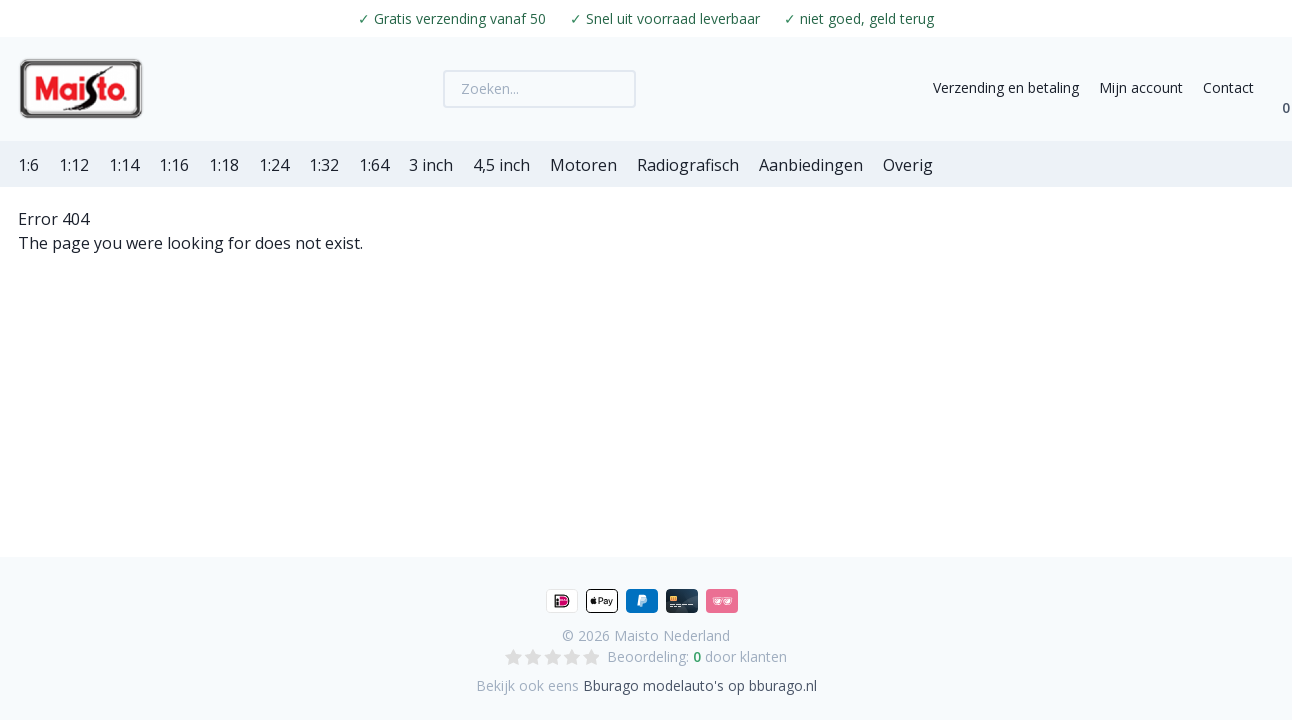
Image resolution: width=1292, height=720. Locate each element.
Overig (908, 165)
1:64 (374, 165)
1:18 (224, 165)
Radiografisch (688, 165)
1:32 (324, 165)
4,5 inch (501, 165)
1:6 (28, 165)
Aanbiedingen (811, 165)
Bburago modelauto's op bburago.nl (700, 685)
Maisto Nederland (672, 635)
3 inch (431, 165)
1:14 (124, 165)
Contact (1228, 87)
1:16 (174, 165)
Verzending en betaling (1006, 87)
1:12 (74, 165)
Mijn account (1141, 87)
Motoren (583, 165)
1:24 (274, 165)
